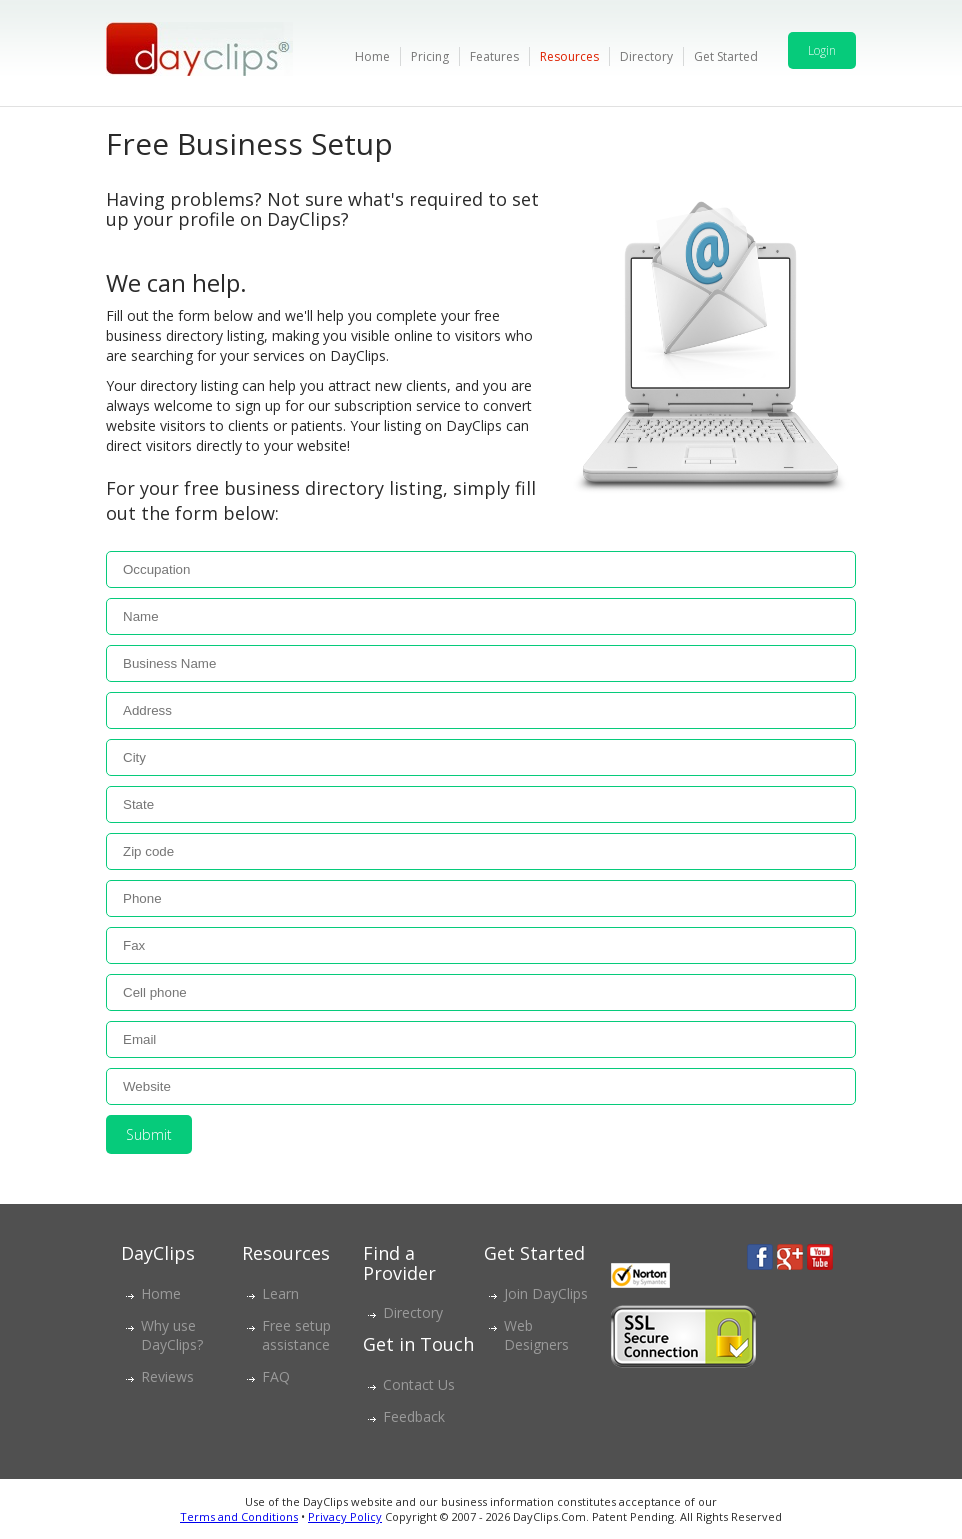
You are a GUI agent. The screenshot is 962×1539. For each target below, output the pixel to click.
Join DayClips (546, 1293)
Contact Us (419, 1384)
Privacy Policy (345, 1516)
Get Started (726, 56)
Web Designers (536, 1335)
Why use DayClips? (172, 1335)
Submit (149, 1134)
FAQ (276, 1376)
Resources (569, 56)
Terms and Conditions (239, 1516)
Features (494, 56)
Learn (280, 1293)
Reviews (167, 1376)
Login (822, 50)
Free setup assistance (296, 1335)
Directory (646, 56)
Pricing (430, 56)
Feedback (414, 1416)
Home (372, 56)
